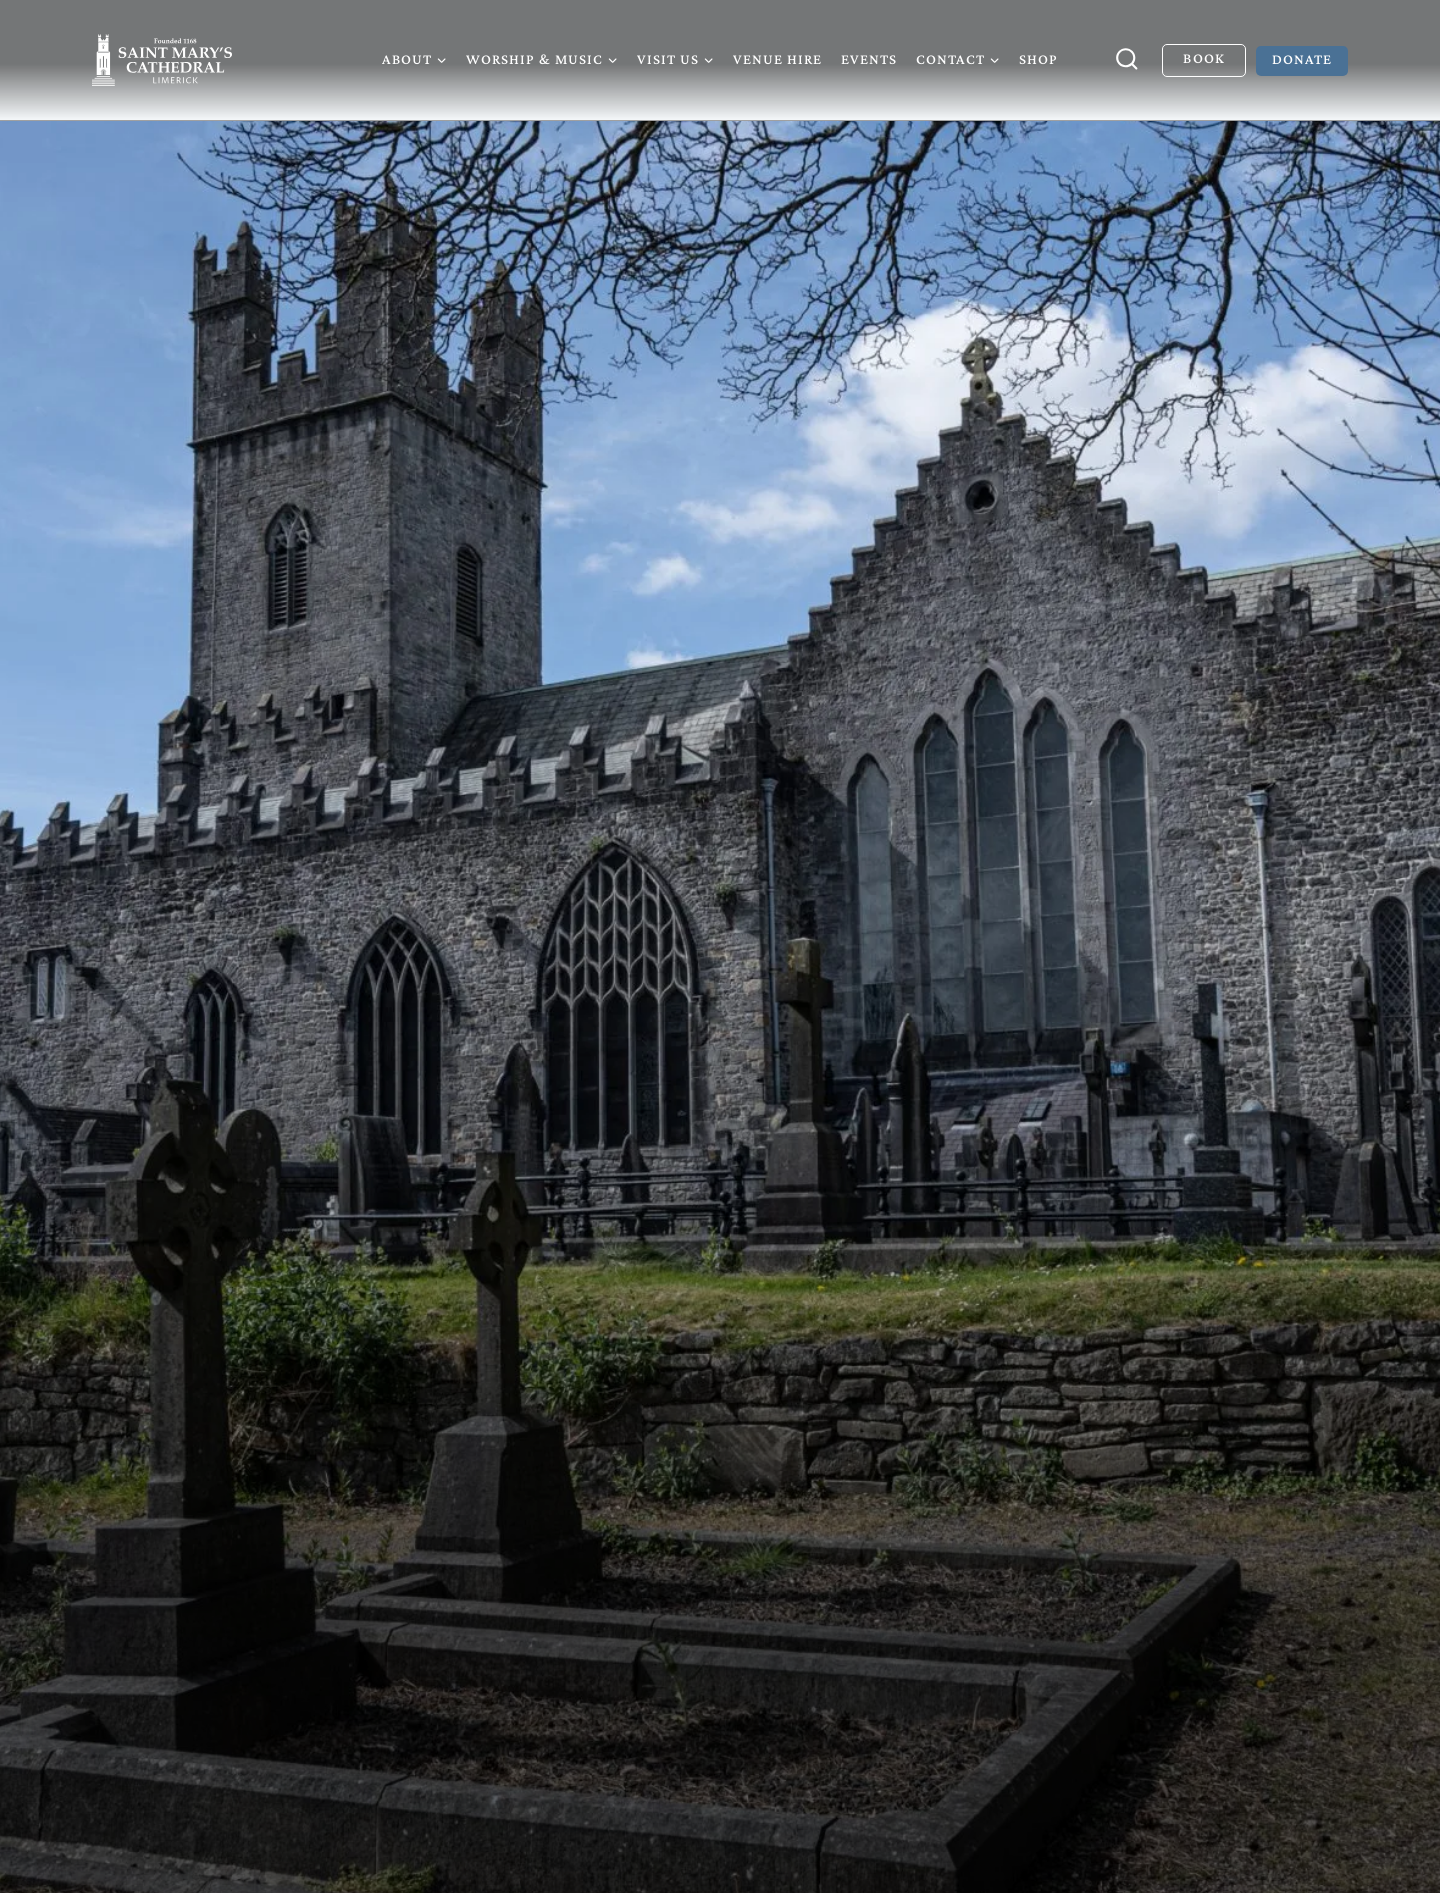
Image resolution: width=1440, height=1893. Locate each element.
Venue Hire (777, 59)
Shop (1038, 59)
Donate (1302, 59)
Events (869, 59)
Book (1203, 58)
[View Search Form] (1127, 60)
